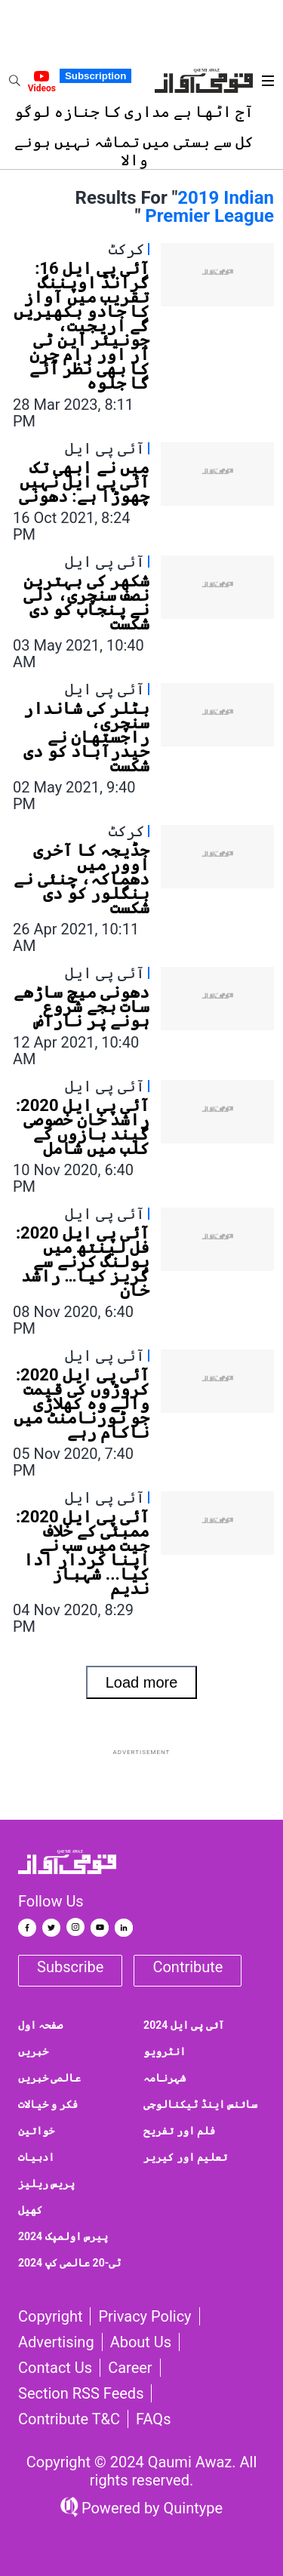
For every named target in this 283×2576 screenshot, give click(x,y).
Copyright (50, 2316)
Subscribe (70, 1967)
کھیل (30, 2210)
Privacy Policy (144, 2316)
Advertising (56, 2342)
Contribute (187, 1967)
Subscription (95, 76)
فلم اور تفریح (179, 2131)
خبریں (33, 2051)
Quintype (191, 2508)
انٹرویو (164, 2051)
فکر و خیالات (48, 2104)
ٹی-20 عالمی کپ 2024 (69, 2263)
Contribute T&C (69, 2419)
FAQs (153, 2419)
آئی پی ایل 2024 (183, 2025)
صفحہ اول (40, 2025)
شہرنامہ (164, 2078)
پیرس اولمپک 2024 (63, 2236)
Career (130, 2368)
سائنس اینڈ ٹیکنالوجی (200, 2104)
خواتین (36, 2131)
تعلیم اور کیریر (185, 2157)
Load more (142, 1682)
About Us (141, 2342)
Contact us (55, 2368)
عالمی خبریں (49, 2078)
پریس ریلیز (46, 2183)
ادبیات (36, 2157)
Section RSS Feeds (80, 2393)
